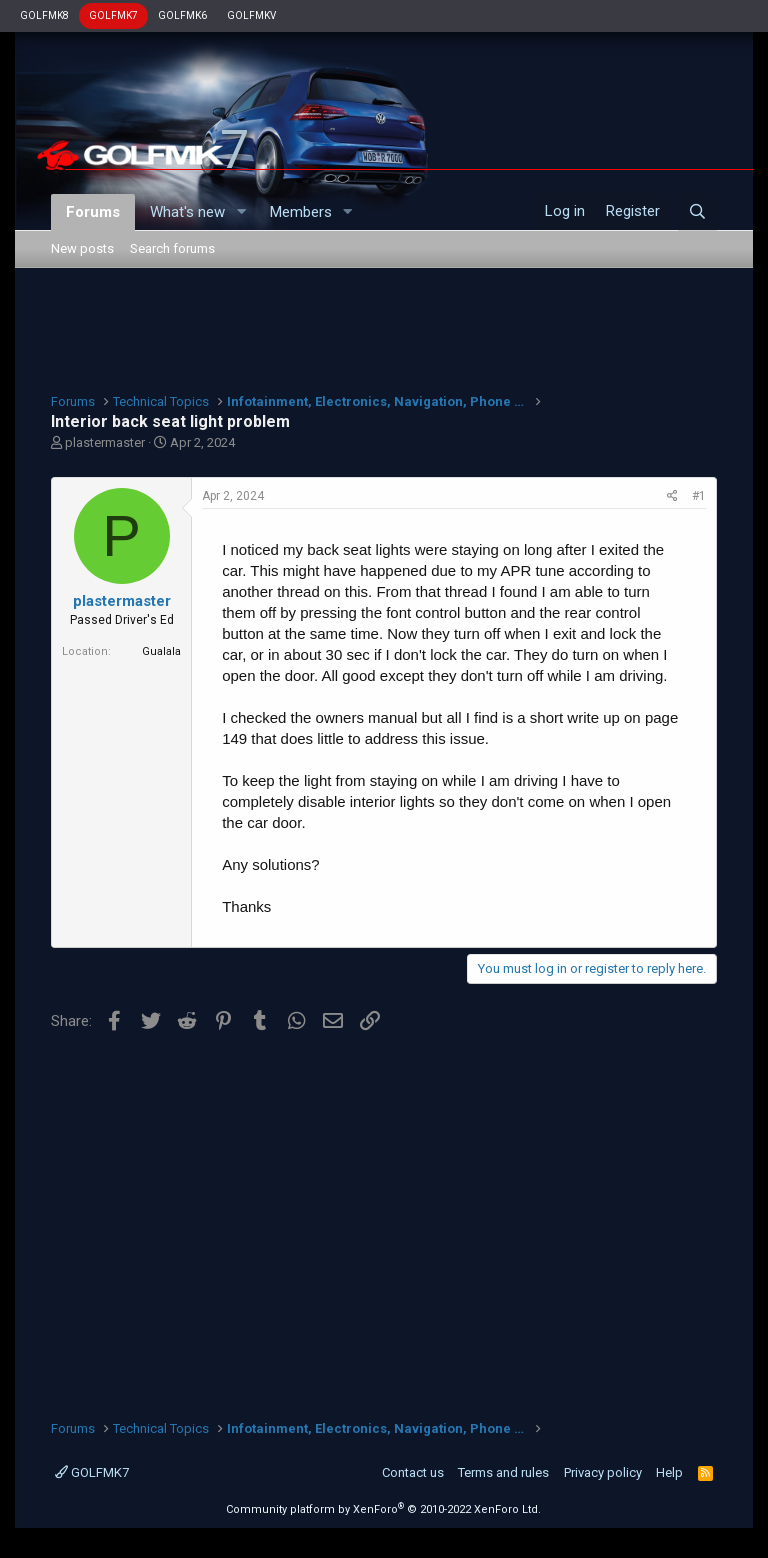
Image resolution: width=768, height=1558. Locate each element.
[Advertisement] (384, 328)
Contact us (413, 1472)
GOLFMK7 (113, 15)
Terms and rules (503, 1472)
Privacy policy (603, 1472)
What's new (187, 212)
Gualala (161, 651)
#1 (699, 496)
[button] (241, 212)
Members (301, 212)
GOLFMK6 (182, 15)
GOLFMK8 (44, 15)
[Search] (697, 212)
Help (669, 1472)
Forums (93, 212)
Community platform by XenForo (383, 1509)
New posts (82, 248)
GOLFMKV (251, 15)
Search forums (172, 248)
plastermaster (105, 442)
